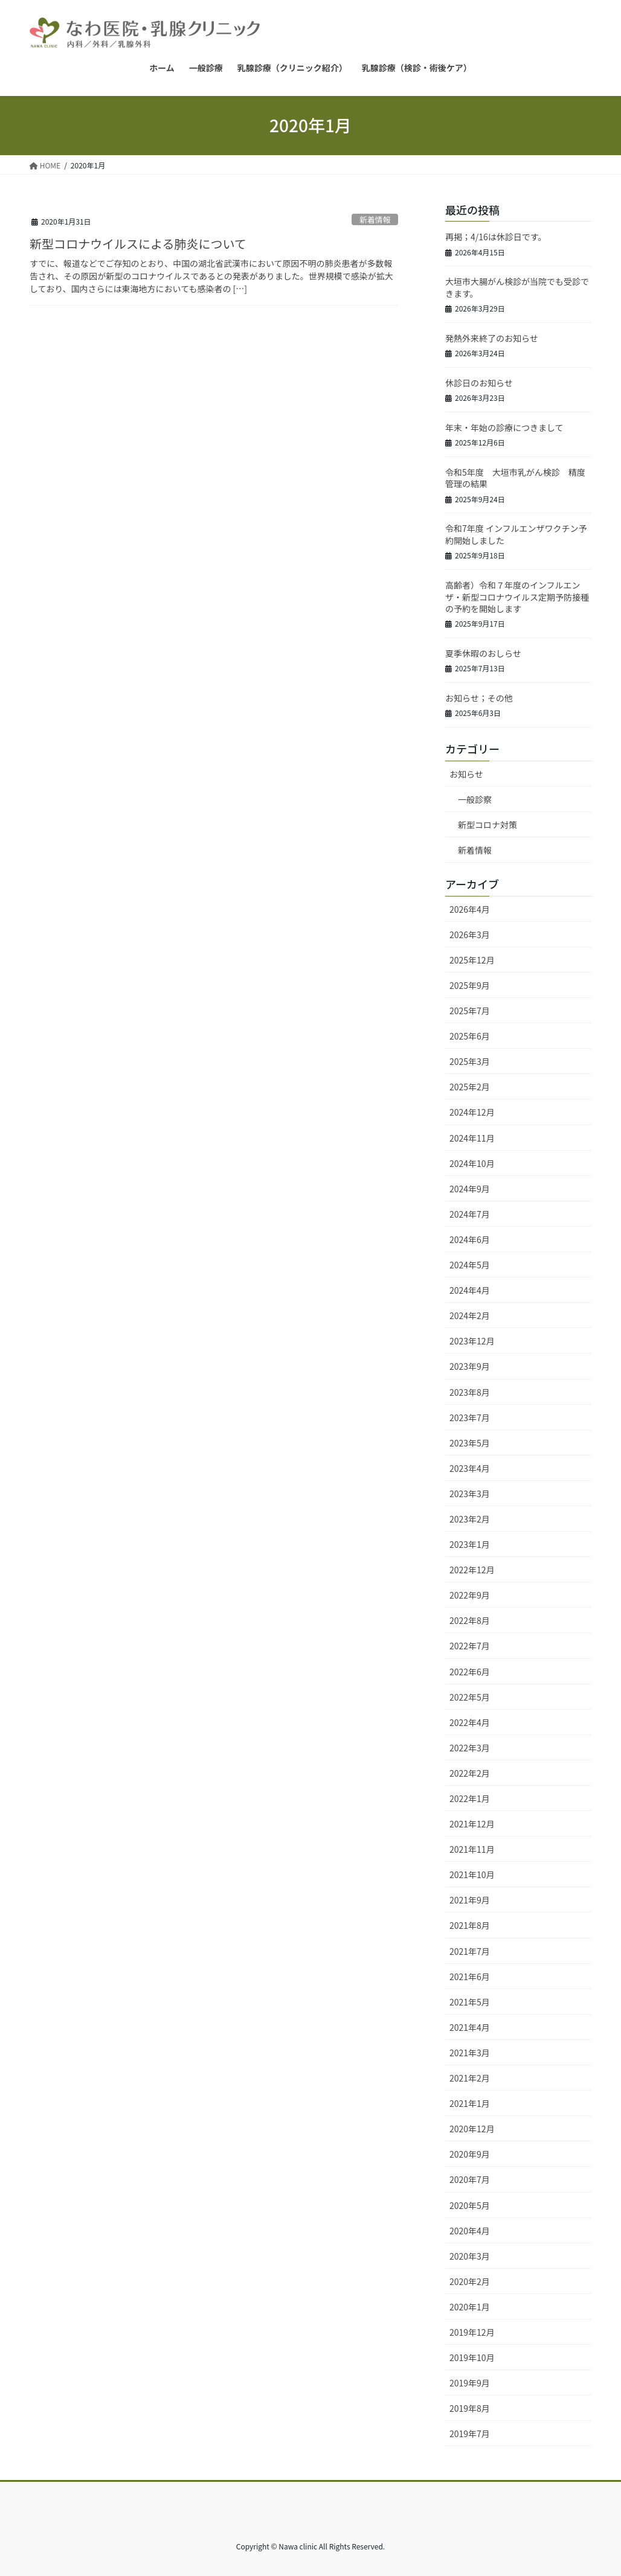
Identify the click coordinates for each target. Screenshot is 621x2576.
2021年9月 (469, 1900)
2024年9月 (469, 1189)
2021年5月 (469, 2002)
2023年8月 (469, 1392)
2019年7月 (469, 2433)
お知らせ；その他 (479, 698)
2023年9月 (469, 1366)
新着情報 (374, 219)
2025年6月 (469, 1036)
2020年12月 (472, 2129)
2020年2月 (469, 2281)
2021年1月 (469, 2103)
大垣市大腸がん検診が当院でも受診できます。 (517, 287)
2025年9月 (469, 985)
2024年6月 (469, 1239)
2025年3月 (469, 1061)
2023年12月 (472, 1341)
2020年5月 (469, 2205)
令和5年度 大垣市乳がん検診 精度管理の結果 (515, 478)
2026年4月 (469, 909)
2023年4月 (469, 1468)
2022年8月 (469, 1620)
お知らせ (466, 774)
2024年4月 (469, 1290)
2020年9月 (469, 2154)
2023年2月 (469, 1519)
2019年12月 (472, 2332)
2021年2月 (469, 2078)
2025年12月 (472, 960)
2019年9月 (469, 2383)
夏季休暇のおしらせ (483, 653)
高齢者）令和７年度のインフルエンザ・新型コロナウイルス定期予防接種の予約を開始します (517, 597)
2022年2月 (469, 1773)
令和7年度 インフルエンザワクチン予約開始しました (516, 534)
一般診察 (475, 799)
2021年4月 (469, 2027)
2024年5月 (469, 1265)
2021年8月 (469, 1925)
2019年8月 (469, 2408)
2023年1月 (469, 1544)
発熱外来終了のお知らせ (491, 338)
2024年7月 (469, 1214)
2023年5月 (469, 1443)
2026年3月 (469, 934)
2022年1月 (469, 1798)
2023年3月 (469, 1494)
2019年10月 (472, 2357)
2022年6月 (469, 1672)
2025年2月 (469, 1087)
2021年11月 (472, 1849)
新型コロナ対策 (487, 825)
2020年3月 (469, 2256)
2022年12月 (472, 1570)
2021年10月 (472, 1874)
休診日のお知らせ (479, 383)
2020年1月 (469, 2307)
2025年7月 (469, 1011)
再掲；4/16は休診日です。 (495, 237)
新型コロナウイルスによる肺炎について (138, 243)
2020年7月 (469, 2179)
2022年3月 (469, 1748)
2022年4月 (469, 1722)
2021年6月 (469, 1976)
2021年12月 (472, 1824)
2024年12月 (472, 1112)
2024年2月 (469, 1315)
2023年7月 (469, 1417)
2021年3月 (469, 2053)
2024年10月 (472, 1163)
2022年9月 (469, 1595)
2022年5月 (469, 1697)
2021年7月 (469, 1951)
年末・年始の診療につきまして (504, 427)
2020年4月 (469, 2231)
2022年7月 (469, 1646)
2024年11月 (472, 1138)
